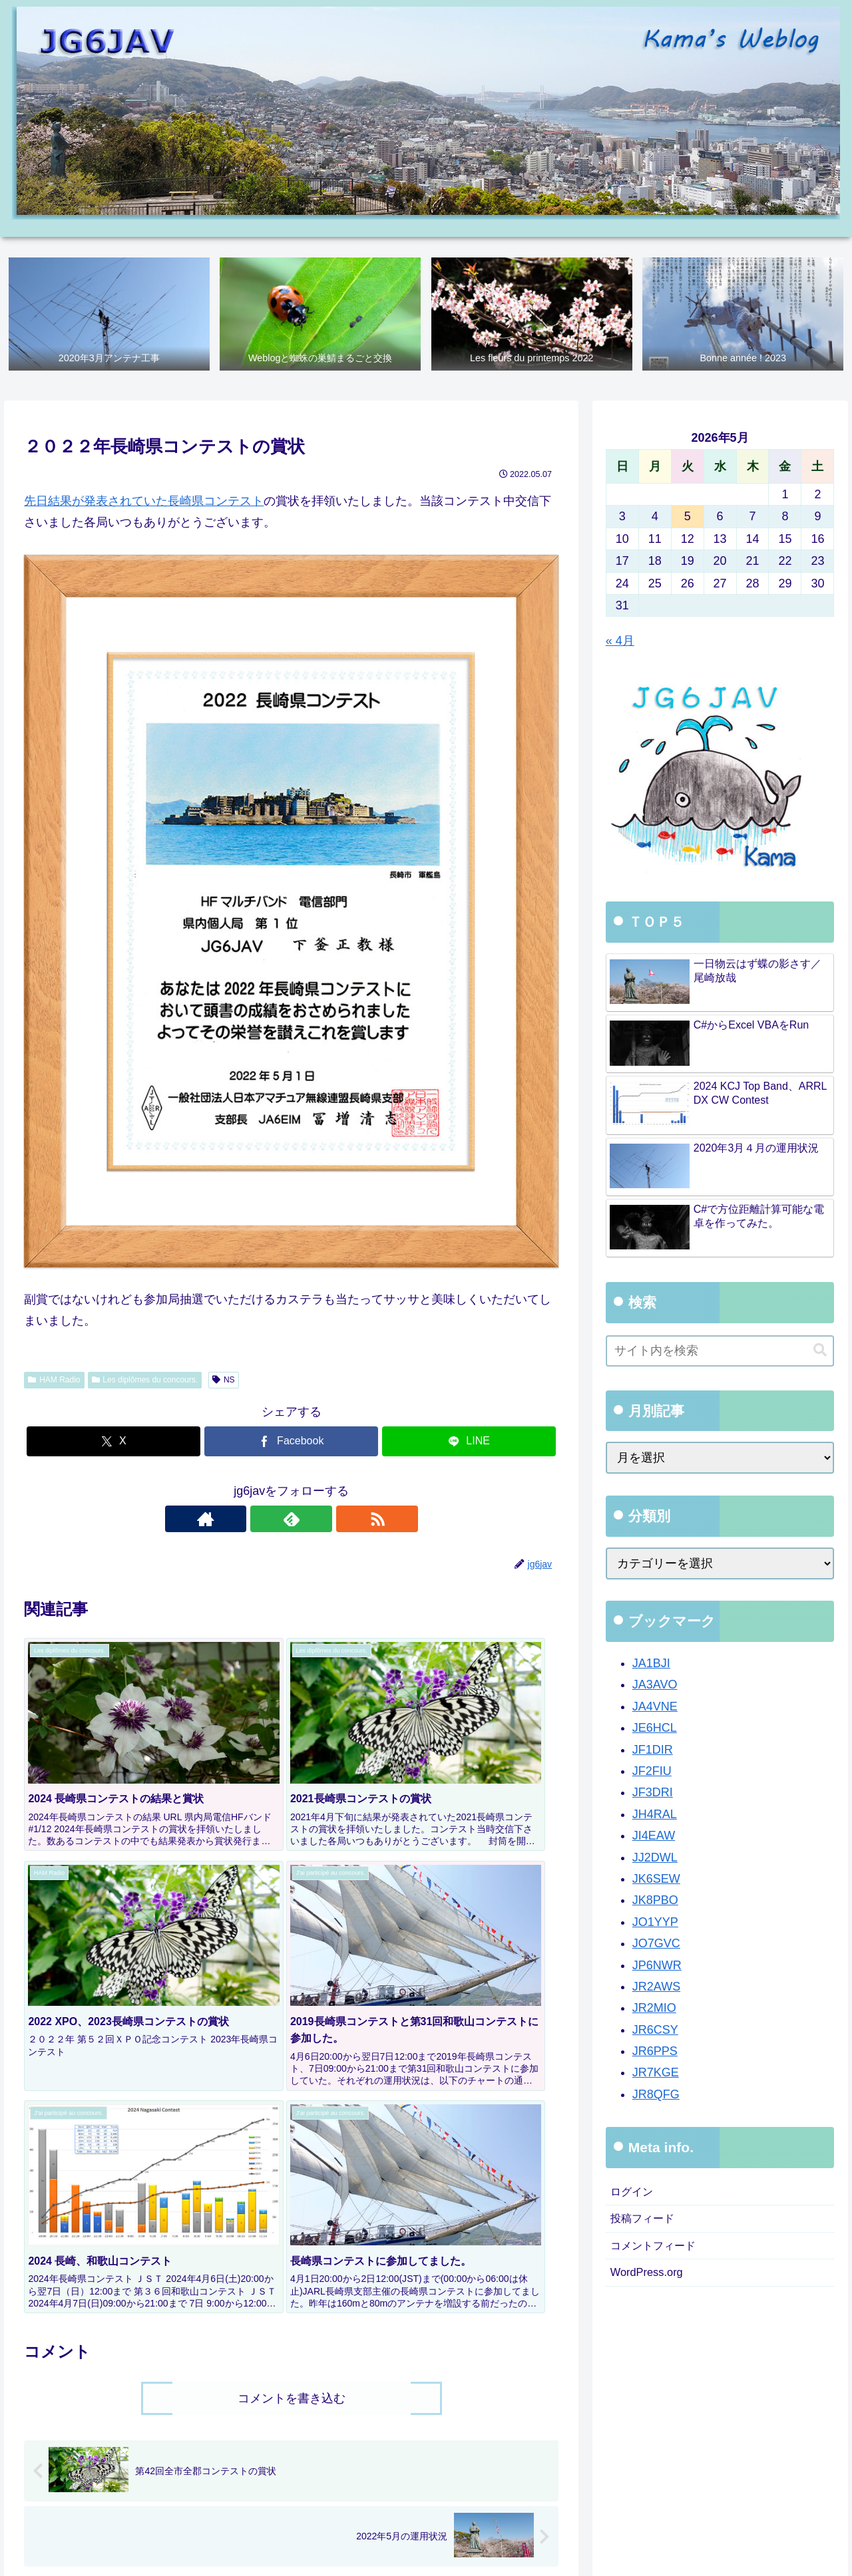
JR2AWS (656, 1987)
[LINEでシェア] (469, 1442)
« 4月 (620, 642)
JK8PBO (655, 1901)
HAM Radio (54, 1380)
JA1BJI (651, 1664)
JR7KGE (655, 2073)
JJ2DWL (655, 1858)
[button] (534, 2388)
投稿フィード (646, 2222)
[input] (720, 1351)
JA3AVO (655, 1685)
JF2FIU (652, 1771)
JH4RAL (654, 1815)
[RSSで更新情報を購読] (322, 1519)
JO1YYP (655, 1922)
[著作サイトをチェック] (261, 1519)
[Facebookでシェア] (291, 1442)
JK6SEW (656, 1879)
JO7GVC (656, 1944)
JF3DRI (652, 1793)
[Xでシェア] (113, 1442)
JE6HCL (654, 1728)
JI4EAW (653, 1836)
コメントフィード (658, 2251)
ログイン (634, 2193)
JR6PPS (655, 2051)
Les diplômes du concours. (145, 1380)
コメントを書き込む (291, 2102)
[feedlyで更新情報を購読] (291, 1519)
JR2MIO (654, 2009)
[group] (98, 2391)
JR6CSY (655, 2030)
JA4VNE (655, 1707)
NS (223, 1380)
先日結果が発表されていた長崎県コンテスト (144, 501)
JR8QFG (656, 2095)
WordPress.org (650, 2280)
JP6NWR (657, 1966)
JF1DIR (652, 1750)
